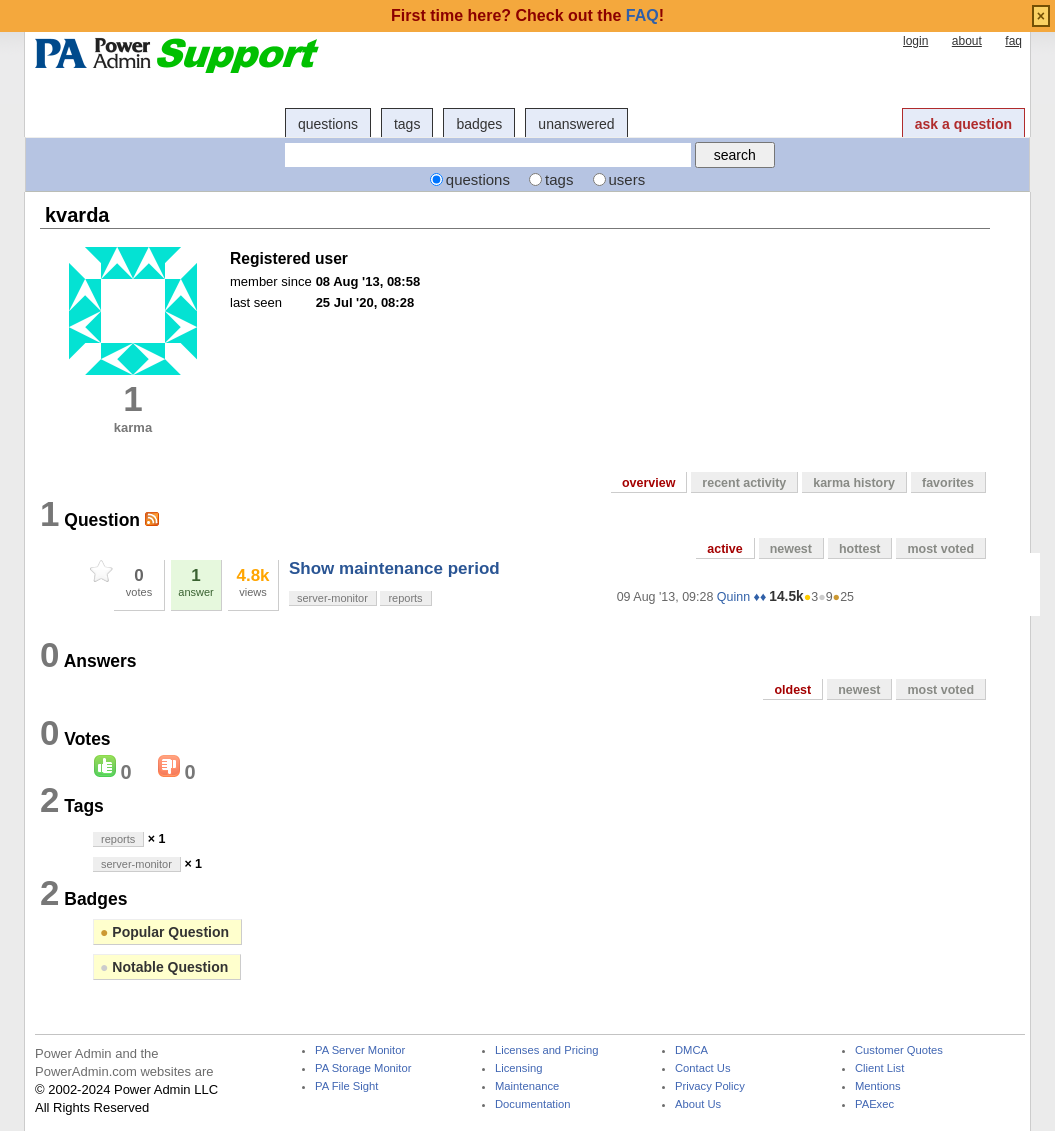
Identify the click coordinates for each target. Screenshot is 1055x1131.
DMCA (691, 1050)
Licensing (518, 1068)
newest (791, 549)
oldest (792, 690)
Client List (879, 1068)
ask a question (963, 124)
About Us (698, 1104)
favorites (948, 483)
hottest (860, 549)
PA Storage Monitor (363, 1068)
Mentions (878, 1086)
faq (1013, 41)
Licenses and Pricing (547, 1050)
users (627, 179)
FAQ (642, 15)
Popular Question (164, 932)
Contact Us (703, 1068)
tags (407, 124)
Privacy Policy (710, 1086)
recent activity (744, 483)
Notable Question (164, 967)
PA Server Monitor (360, 1050)
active (724, 549)
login (915, 41)
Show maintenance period (394, 568)
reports (405, 598)
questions (328, 124)
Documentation (532, 1104)
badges (479, 124)
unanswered (576, 124)
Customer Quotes (899, 1050)
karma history (854, 483)
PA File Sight (346, 1086)
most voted (940, 549)
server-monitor (332, 598)
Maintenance (527, 1086)
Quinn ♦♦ (741, 597)
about (967, 41)
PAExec (874, 1104)
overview (648, 483)
